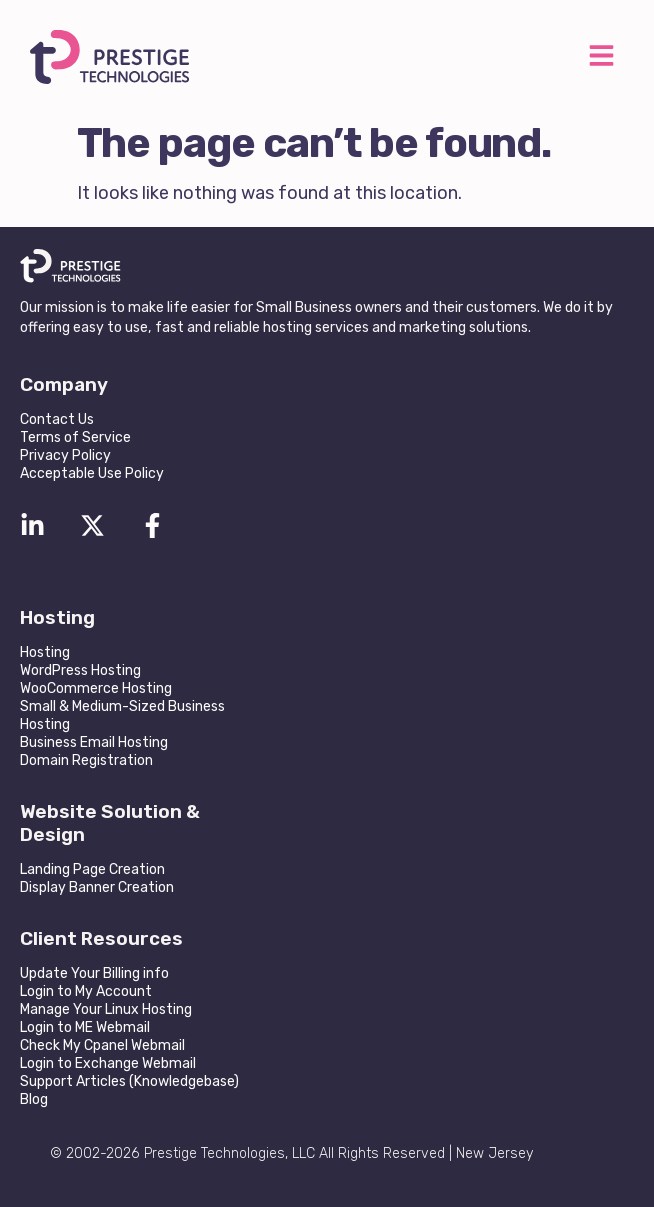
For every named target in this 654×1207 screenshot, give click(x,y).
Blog (34, 1099)
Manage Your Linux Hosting (106, 1009)
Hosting (45, 652)
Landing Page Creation (92, 869)
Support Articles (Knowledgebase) (129, 1081)
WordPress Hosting (80, 670)
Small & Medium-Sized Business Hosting (122, 715)
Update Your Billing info (94, 973)
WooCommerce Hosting (96, 688)
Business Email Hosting (94, 742)
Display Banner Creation (97, 887)
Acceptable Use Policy (92, 473)
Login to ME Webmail (85, 1027)
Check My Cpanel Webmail (102, 1045)
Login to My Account (86, 991)
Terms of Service (75, 437)
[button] (601, 57)
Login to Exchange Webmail (108, 1063)
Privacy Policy (65, 455)
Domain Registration (86, 760)
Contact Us (57, 419)
